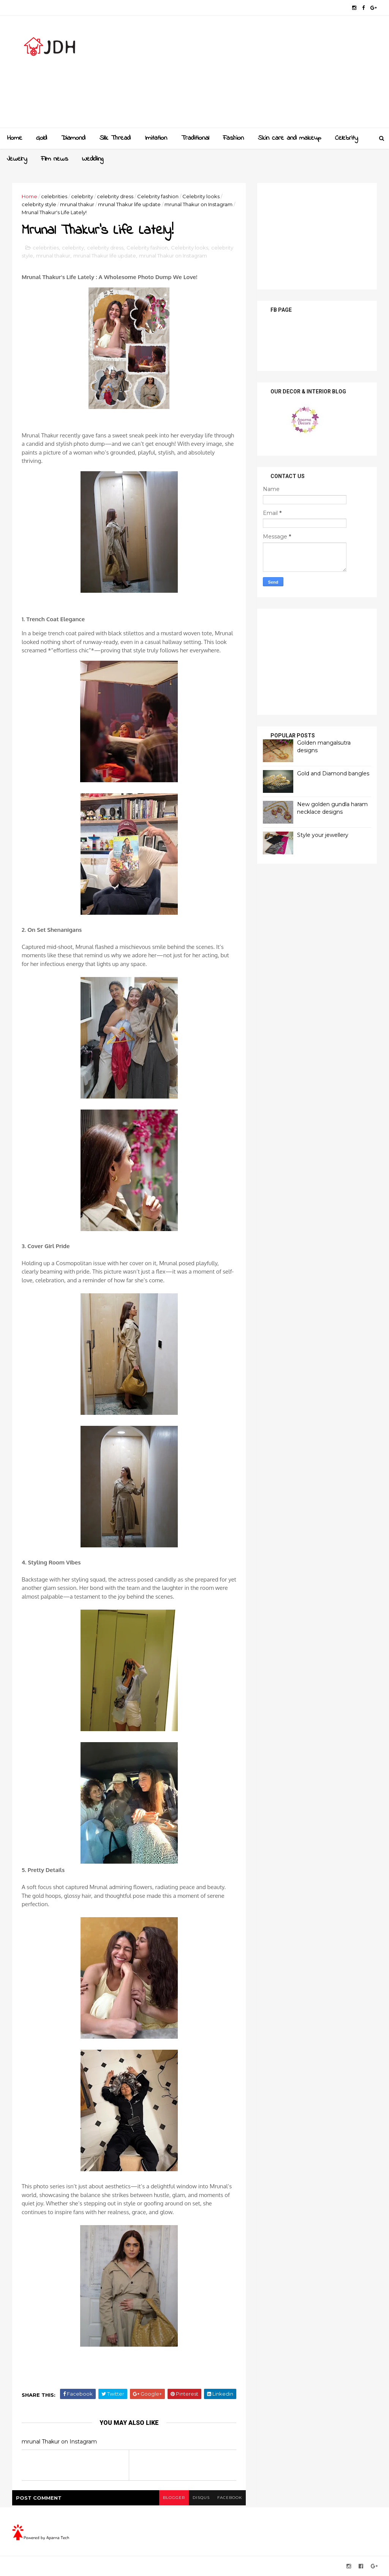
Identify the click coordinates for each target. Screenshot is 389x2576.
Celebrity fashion (158, 196)
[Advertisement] (238, 74)
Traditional (195, 138)
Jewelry (17, 159)
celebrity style (39, 204)
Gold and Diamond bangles (333, 773)
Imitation (156, 138)
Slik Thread (115, 138)
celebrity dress (115, 196)
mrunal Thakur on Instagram (198, 204)
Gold (41, 138)
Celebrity (346, 138)
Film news (54, 159)
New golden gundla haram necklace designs (332, 808)
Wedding (92, 159)
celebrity (82, 196)
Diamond (73, 138)
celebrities (54, 196)
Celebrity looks (201, 196)
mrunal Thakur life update (129, 204)
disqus (201, 2497)
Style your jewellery (322, 835)
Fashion (233, 138)
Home (14, 138)
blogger (174, 2497)
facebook (229, 2497)
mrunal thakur (77, 204)
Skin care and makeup (289, 138)
